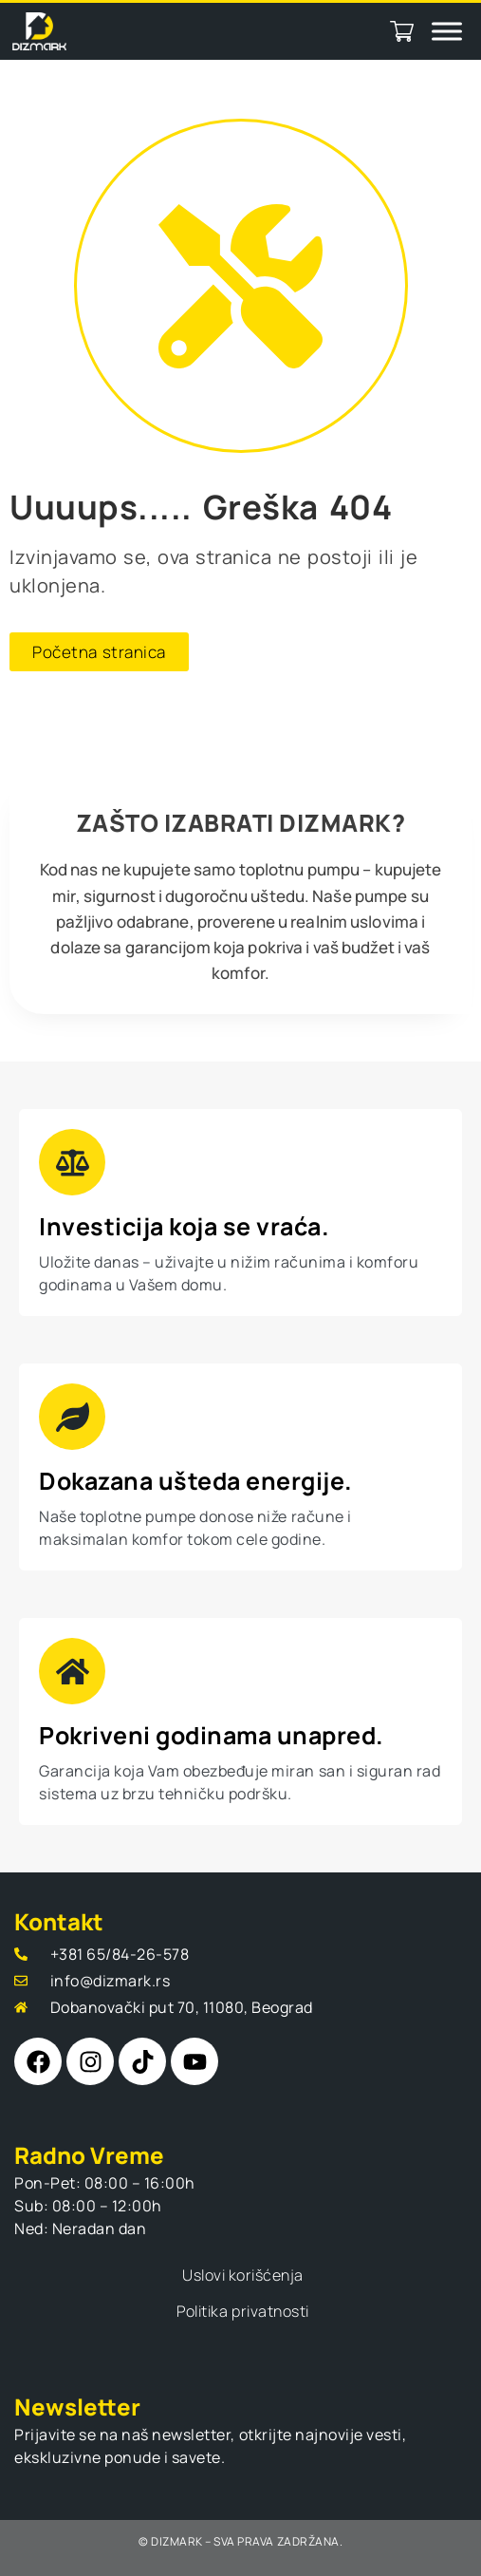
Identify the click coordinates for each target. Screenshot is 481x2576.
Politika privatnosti (242, 2311)
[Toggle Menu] (447, 31)
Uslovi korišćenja (243, 2275)
